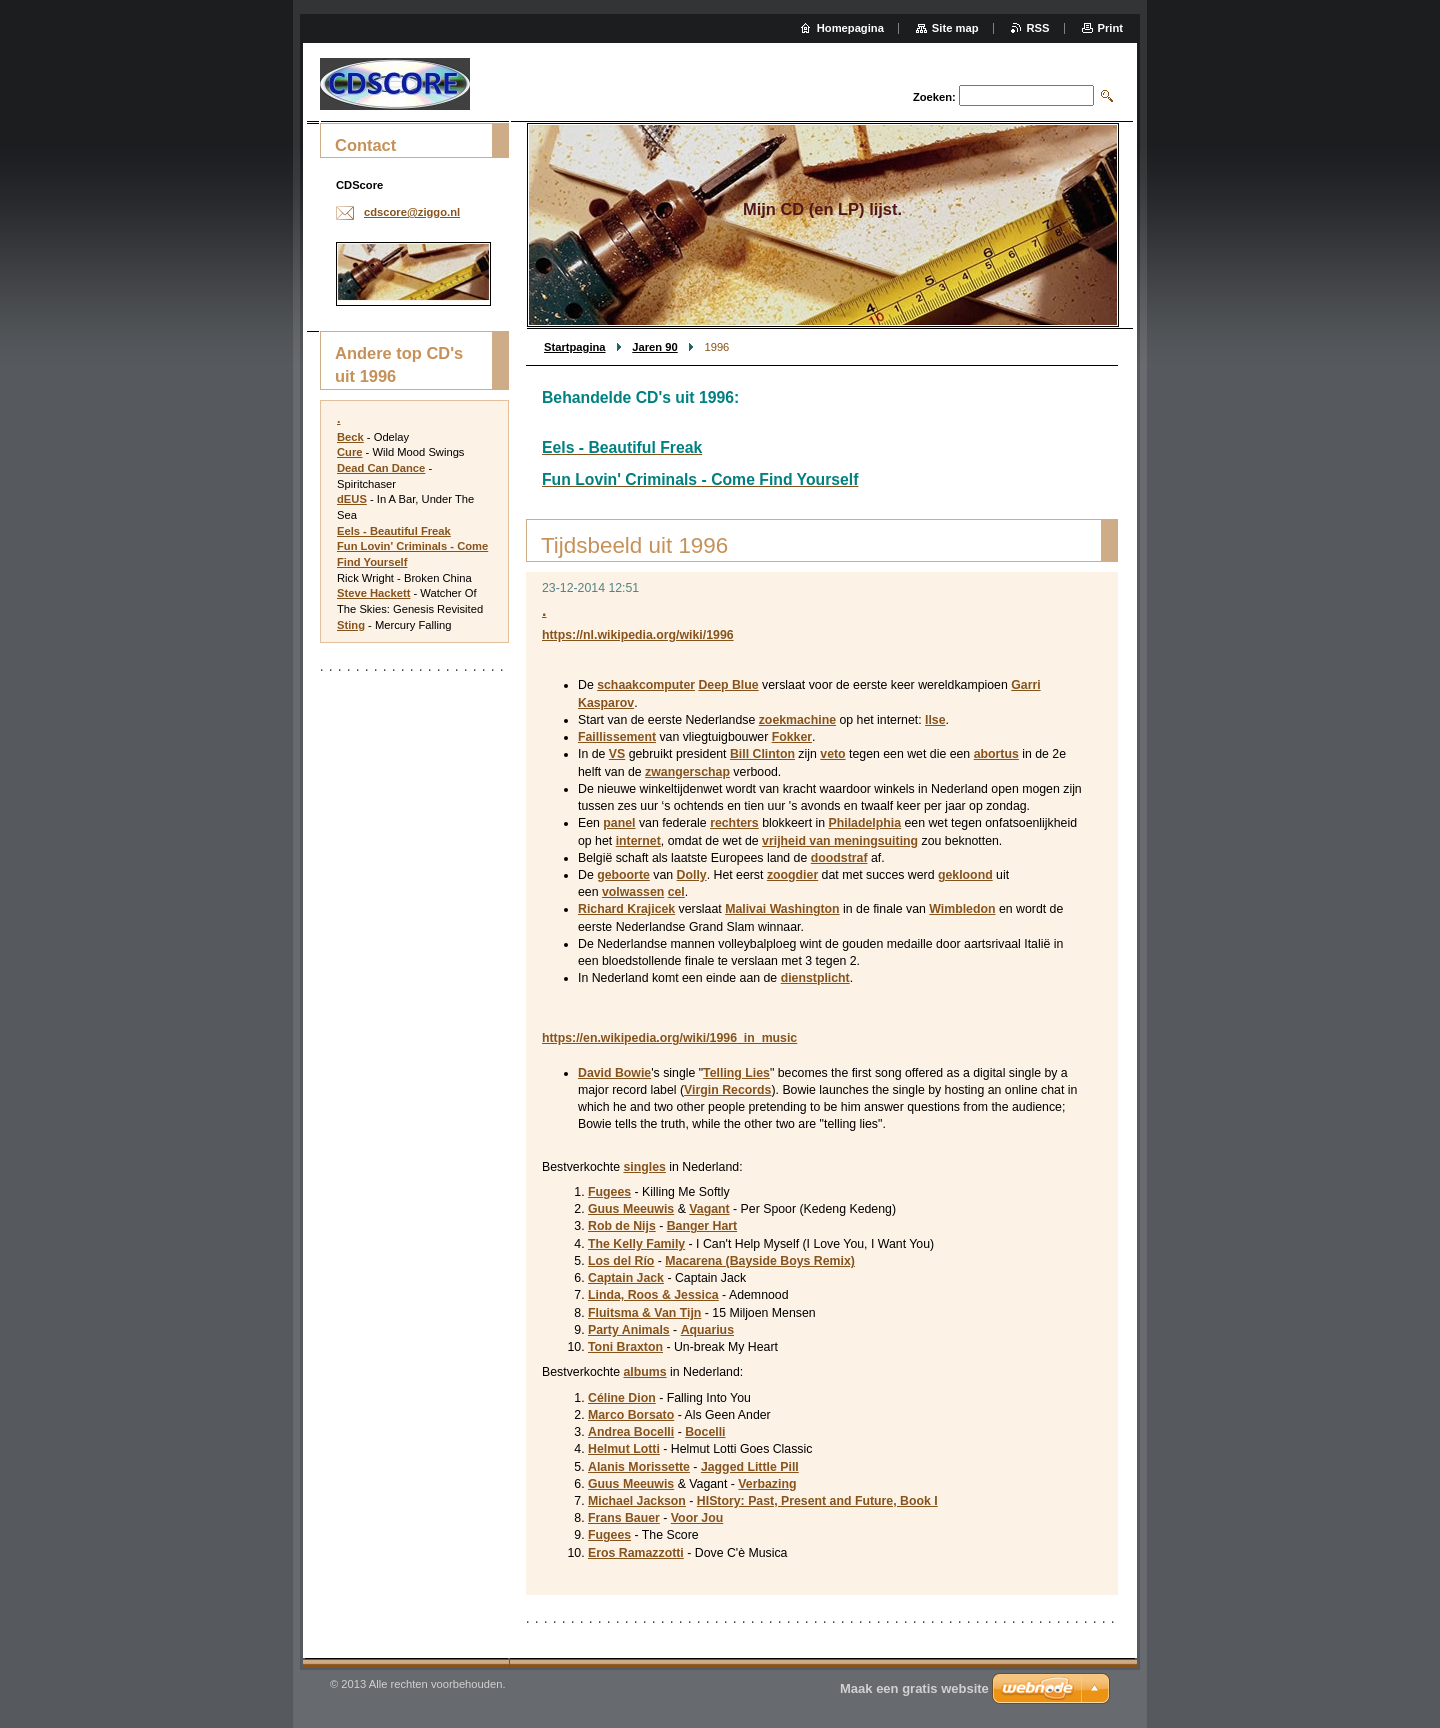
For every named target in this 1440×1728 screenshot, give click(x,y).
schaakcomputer (646, 685)
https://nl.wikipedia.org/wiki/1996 (638, 635)
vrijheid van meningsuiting (840, 841)
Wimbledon (962, 909)
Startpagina (575, 347)
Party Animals (629, 1330)
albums (644, 1372)
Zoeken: (934, 97)
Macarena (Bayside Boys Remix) (760, 1261)
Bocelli (705, 1432)
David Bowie (614, 1073)
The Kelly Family (636, 1244)
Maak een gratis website (914, 1688)
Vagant (709, 1209)
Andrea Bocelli (631, 1432)
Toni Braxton (625, 1347)
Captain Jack (626, 1278)
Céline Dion (622, 1398)
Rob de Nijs (622, 1226)
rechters (734, 823)
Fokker (792, 737)
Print (1110, 28)
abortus (996, 754)
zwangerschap (687, 772)
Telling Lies (736, 1073)
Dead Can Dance (381, 468)
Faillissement (617, 737)
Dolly (692, 875)
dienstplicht (815, 978)
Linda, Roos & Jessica (653, 1295)
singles (644, 1167)
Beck (350, 437)
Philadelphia (865, 823)
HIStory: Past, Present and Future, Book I (817, 1501)
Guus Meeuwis (631, 1209)
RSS (1038, 28)
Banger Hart (702, 1226)
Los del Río (621, 1261)
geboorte (623, 875)
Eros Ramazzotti (636, 1553)
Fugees (609, 1192)
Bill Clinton (762, 754)
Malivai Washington (782, 909)
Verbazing (767, 1484)
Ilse (935, 720)
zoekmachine (797, 720)
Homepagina (850, 28)
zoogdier (792, 875)
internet (638, 841)
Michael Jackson (637, 1501)
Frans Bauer (624, 1518)
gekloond (965, 875)
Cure (350, 452)
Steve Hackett (373, 593)
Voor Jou (697, 1518)
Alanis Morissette (639, 1467)
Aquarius (707, 1330)
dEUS (352, 499)
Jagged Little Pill (750, 1467)
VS (617, 754)
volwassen (633, 892)
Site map (955, 28)
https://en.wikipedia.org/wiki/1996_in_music (669, 1038)
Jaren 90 (654, 347)
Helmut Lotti (624, 1449)
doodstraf (839, 858)
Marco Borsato (631, 1415)
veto (832, 754)
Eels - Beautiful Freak (394, 531)
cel (676, 892)
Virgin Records (727, 1090)
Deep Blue (728, 685)
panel (619, 823)
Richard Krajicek (626, 909)
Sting (351, 625)
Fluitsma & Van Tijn (644, 1313)
